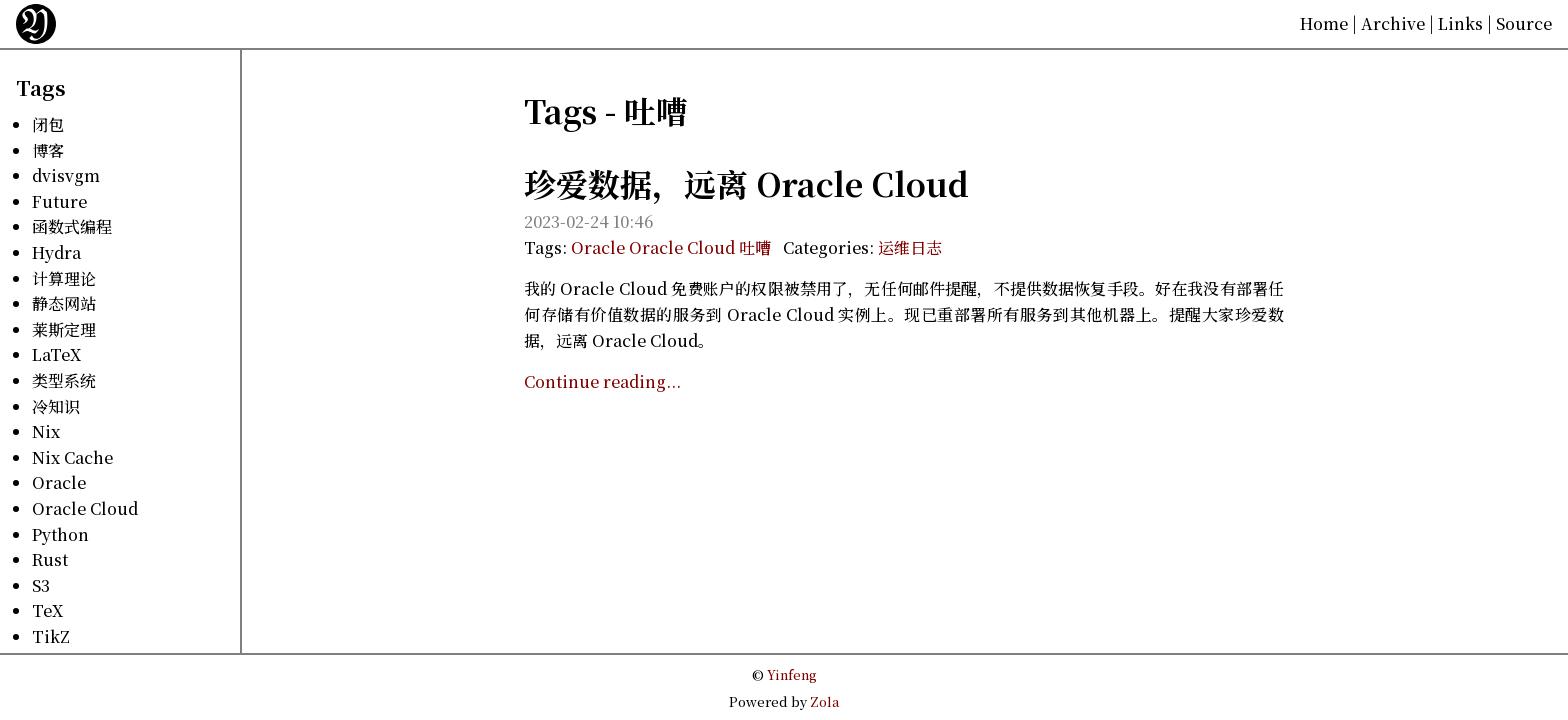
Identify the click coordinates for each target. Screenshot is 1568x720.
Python (60, 534)
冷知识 (56, 406)
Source (1524, 23)
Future (59, 201)
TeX (47, 610)
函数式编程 (72, 226)
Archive (1393, 23)
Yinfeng (792, 674)
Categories (826, 247)
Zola (824, 701)
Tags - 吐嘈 (606, 110)
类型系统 (64, 380)
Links (1460, 23)
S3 (41, 585)
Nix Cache (72, 457)
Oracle (59, 482)
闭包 (48, 124)
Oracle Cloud (85, 508)
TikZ (51, 636)
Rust (50, 559)
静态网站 (64, 303)
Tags (41, 87)
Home (1324, 23)
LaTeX (56, 354)
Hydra (56, 252)
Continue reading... (602, 381)
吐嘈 (755, 247)
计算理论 (64, 278)
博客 (48, 150)
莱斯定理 (64, 329)
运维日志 (910, 247)
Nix (46, 431)
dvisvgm (66, 175)
